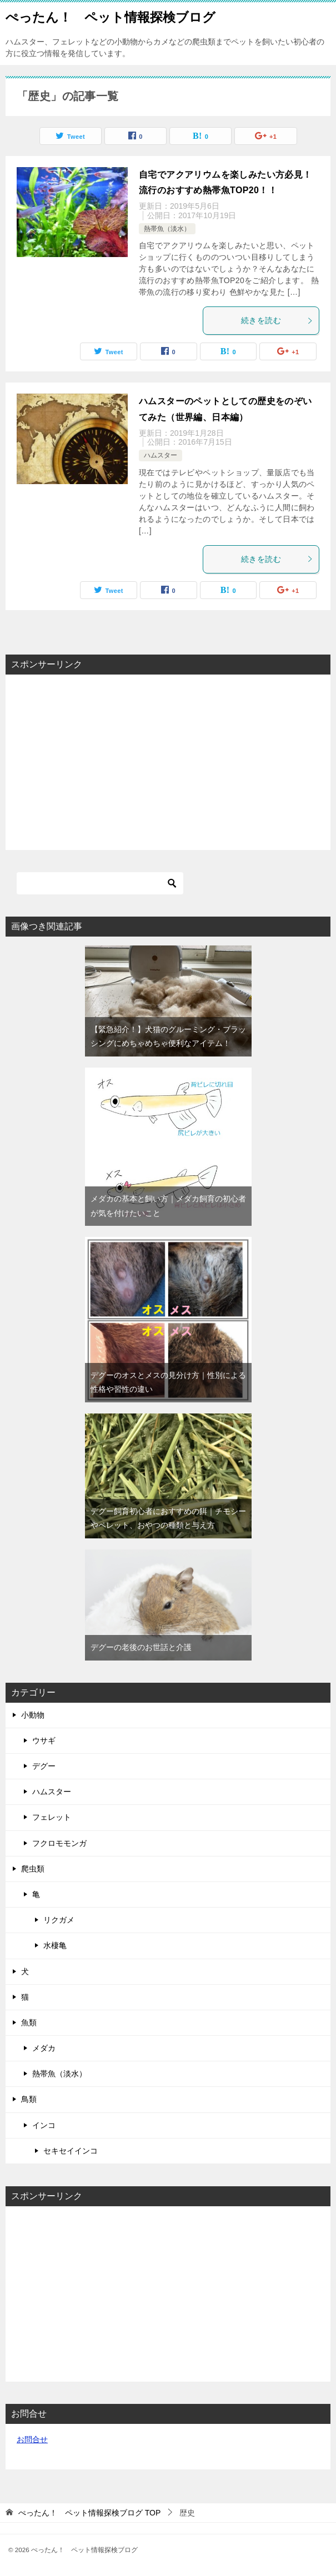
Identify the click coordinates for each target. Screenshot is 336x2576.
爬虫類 (32, 1868)
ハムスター (160, 455)
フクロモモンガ (59, 1843)
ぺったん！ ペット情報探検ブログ (110, 16)
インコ (44, 2125)
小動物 (32, 1714)
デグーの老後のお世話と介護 (141, 1647)
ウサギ (44, 1740)
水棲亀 (55, 1945)
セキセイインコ (70, 2150)
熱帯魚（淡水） (167, 229)
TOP (89, 2512)
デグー (44, 1766)
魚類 (29, 2022)
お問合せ (32, 2439)
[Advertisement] (168, 761)
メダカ (44, 2048)
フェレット (51, 1817)
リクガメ (58, 1919)
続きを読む (277, 320)
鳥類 (29, 2099)
